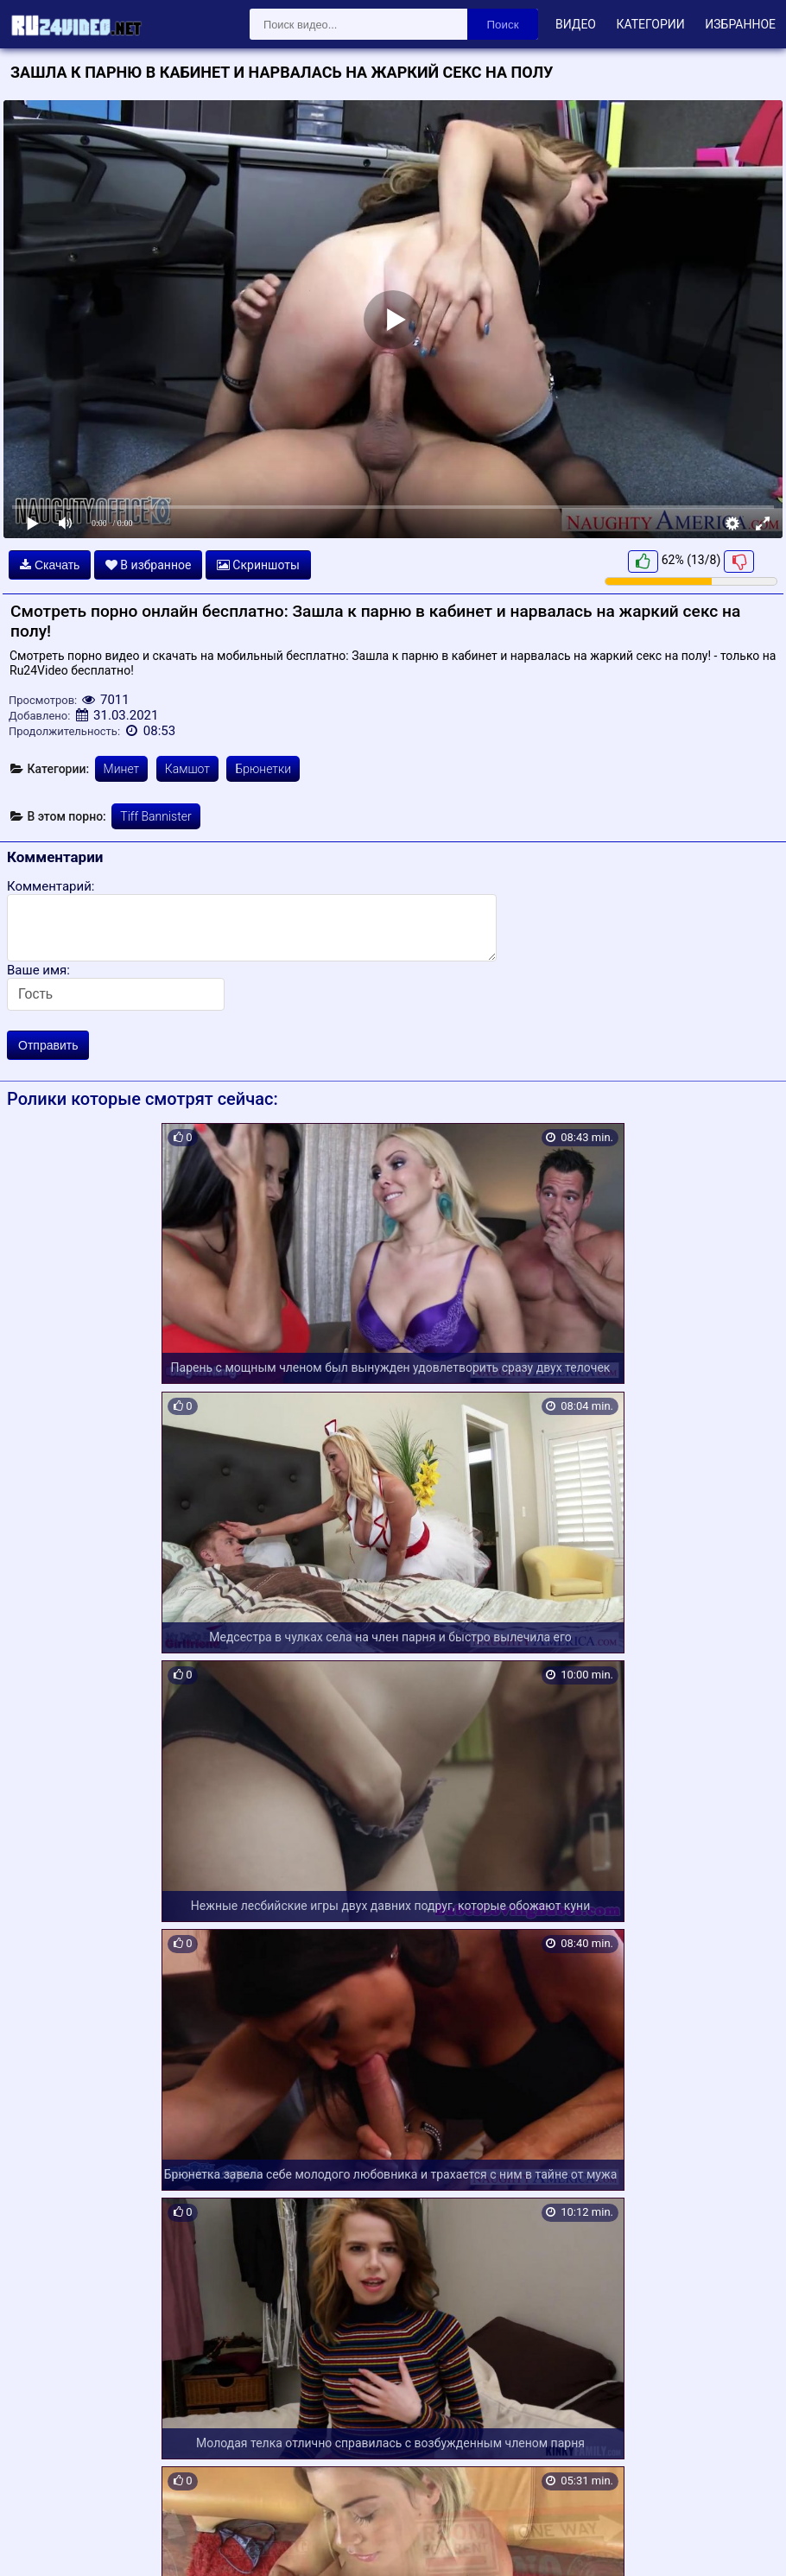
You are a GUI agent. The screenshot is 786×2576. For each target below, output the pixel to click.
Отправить (48, 1045)
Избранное (740, 24)
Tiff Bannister (155, 816)
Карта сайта (38, 2543)
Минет (122, 769)
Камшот (187, 769)
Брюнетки (263, 769)
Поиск (503, 24)
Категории (650, 24)
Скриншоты (258, 565)
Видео (575, 24)
